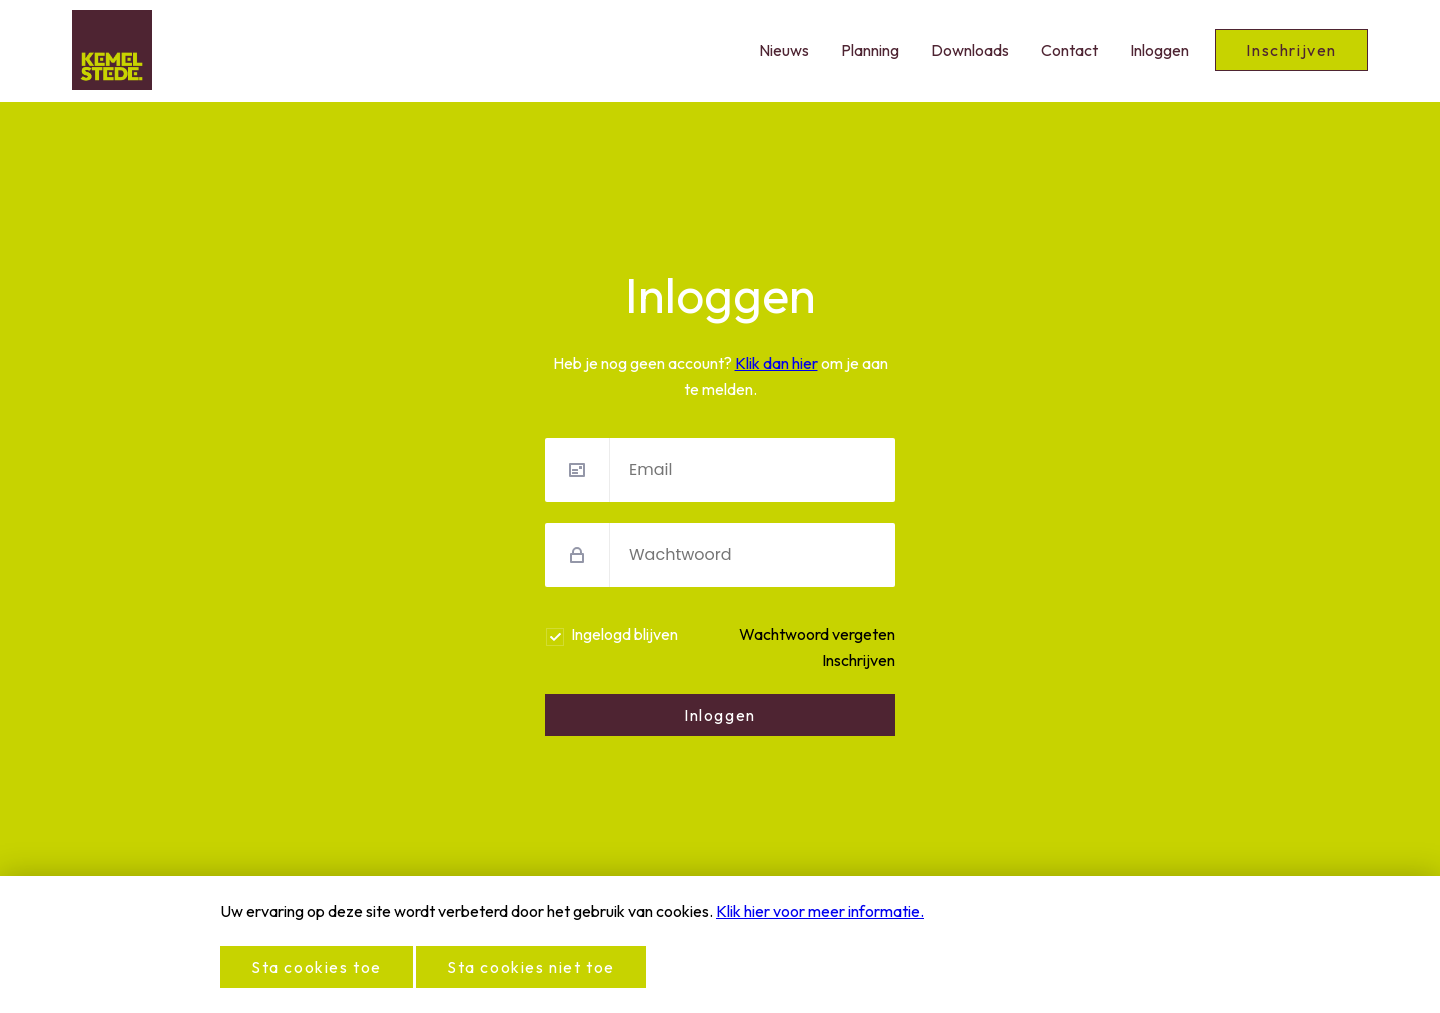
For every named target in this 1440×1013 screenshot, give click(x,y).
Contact (1069, 50)
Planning (870, 50)
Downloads (970, 50)
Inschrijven (1291, 50)
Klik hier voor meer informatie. (820, 911)
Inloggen (1159, 50)
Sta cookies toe (316, 967)
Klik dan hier (776, 363)
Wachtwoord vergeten (817, 634)
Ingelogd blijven (624, 634)
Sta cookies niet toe (531, 967)
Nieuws (784, 50)
